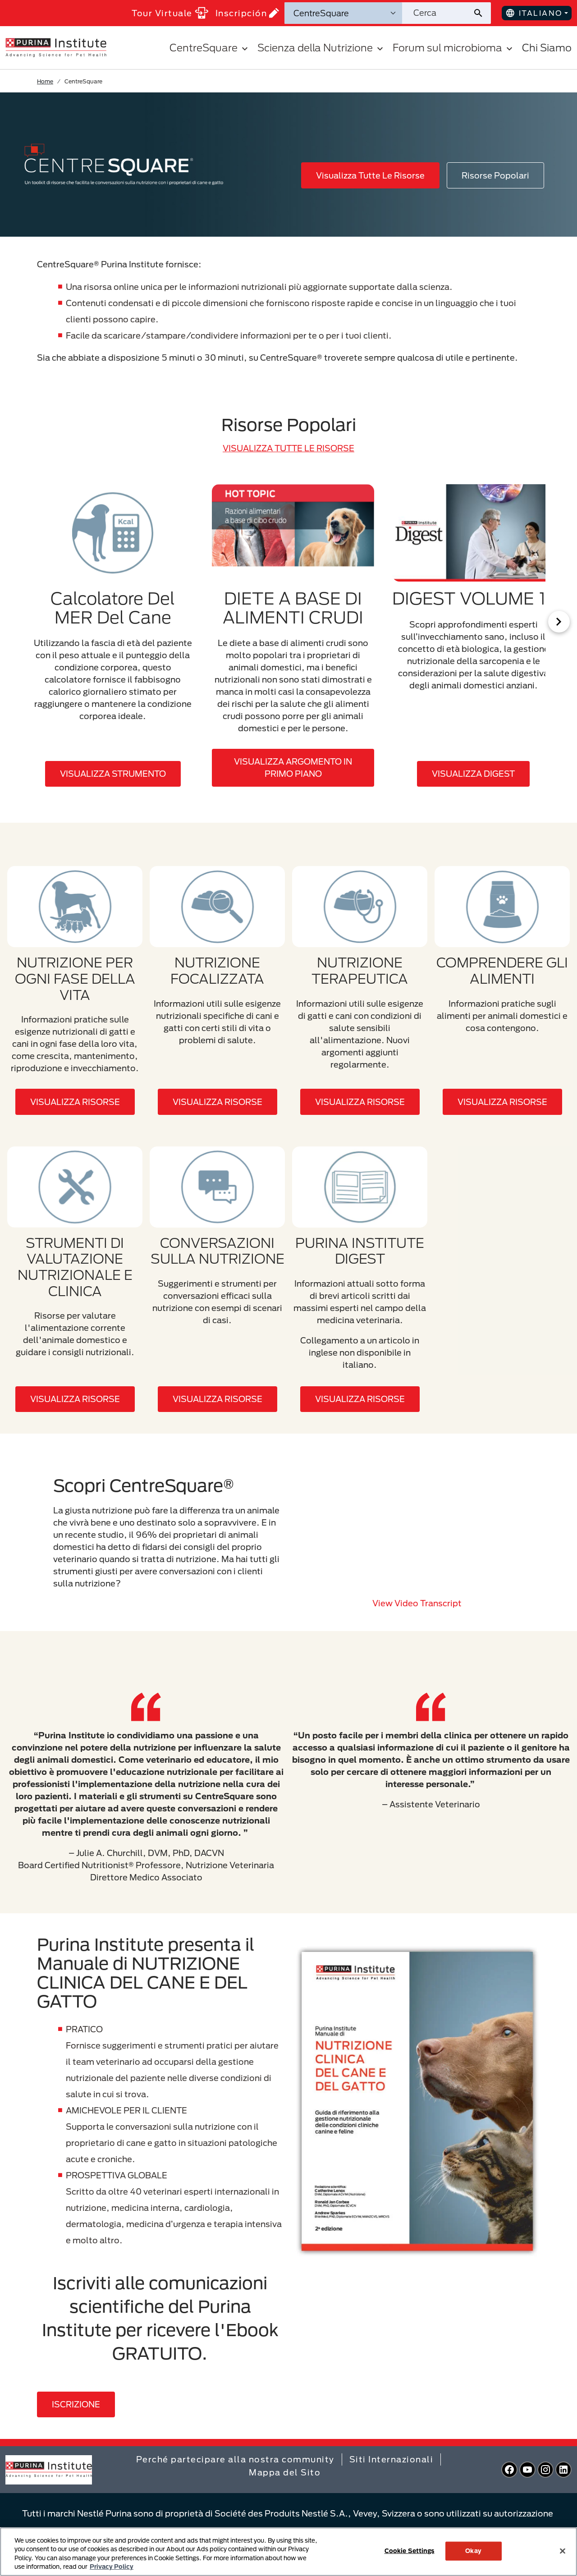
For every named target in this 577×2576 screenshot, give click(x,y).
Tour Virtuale (170, 13)
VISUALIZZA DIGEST (473, 774)
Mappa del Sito (285, 2472)
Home (45, 81)
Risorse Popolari (495, 175)
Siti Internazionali (391, 2459)
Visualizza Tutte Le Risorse (370, 175)
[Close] (562, 2551)
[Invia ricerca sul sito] (481, 13)
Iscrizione (76, 2404)
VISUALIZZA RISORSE (75, 1102)
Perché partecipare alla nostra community (235, 2459)
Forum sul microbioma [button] (454, 47)
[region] (288, 2551)
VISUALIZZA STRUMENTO (113, 774)
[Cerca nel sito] (437, 13)
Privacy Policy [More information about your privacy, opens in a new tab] (111, 2566)
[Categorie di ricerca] (343, 13)
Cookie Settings (410, 2550)
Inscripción (247, 13)
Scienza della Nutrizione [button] (321, 47)
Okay (473, 2550)
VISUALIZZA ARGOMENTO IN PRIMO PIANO (293, 767)
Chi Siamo (547, 47)
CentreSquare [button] (209, 47)
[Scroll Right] (559, 622)
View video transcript (417, 1603)
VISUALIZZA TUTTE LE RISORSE (288, 448)
